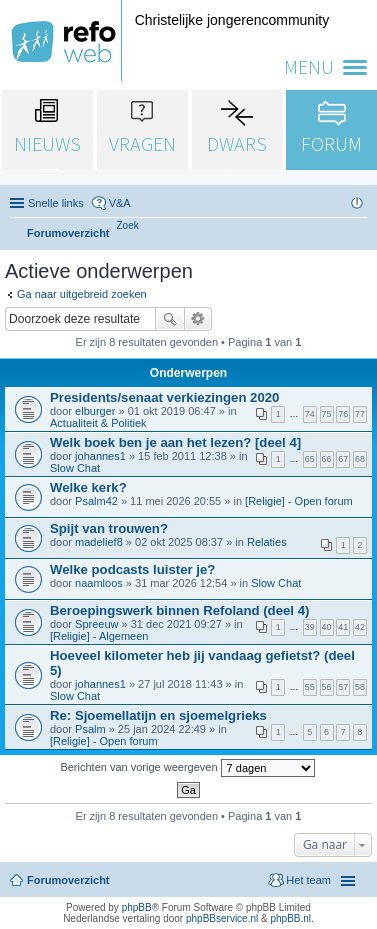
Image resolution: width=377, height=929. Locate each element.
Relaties (267, 542)
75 (327, 414)
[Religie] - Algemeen (99, 636)
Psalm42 (96, 501)
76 (343, 414)
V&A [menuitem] (120, 203)
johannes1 (100, 456)
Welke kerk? (88, 487)
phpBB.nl (290, 918)
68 (360, 459)
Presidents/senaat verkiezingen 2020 (164, 397)
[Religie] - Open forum (299, 501)
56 (327, 687)
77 (360, 414)
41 (343, 627)
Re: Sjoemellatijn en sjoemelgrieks (158, 715)
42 (360, 627)
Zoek (170, 319)
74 (310, 414)
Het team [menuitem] (308, 880)
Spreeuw (96, 624)
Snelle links (56, 203)
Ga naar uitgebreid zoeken (82, 294)
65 (310, 459)
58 (360, 687)
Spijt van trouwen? (109, 528)
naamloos (99, 583)
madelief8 (99, 542)
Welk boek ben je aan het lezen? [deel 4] (175, 442)
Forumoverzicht (68, 880)
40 (327, 627)
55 (310, 687)
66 (327, 459)
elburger (95, 411)
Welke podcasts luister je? (132, 569)
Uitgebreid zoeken (198, 319)
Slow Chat (75, 468)
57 (343, 687)
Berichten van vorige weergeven (187, 768)
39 (310, 627)
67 (343, 459)
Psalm (90, 729)
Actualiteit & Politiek (98, 423)
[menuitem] (128, 225)
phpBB (137, 907)
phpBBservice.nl (222, 918)
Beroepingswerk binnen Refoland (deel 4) (179, 610)
